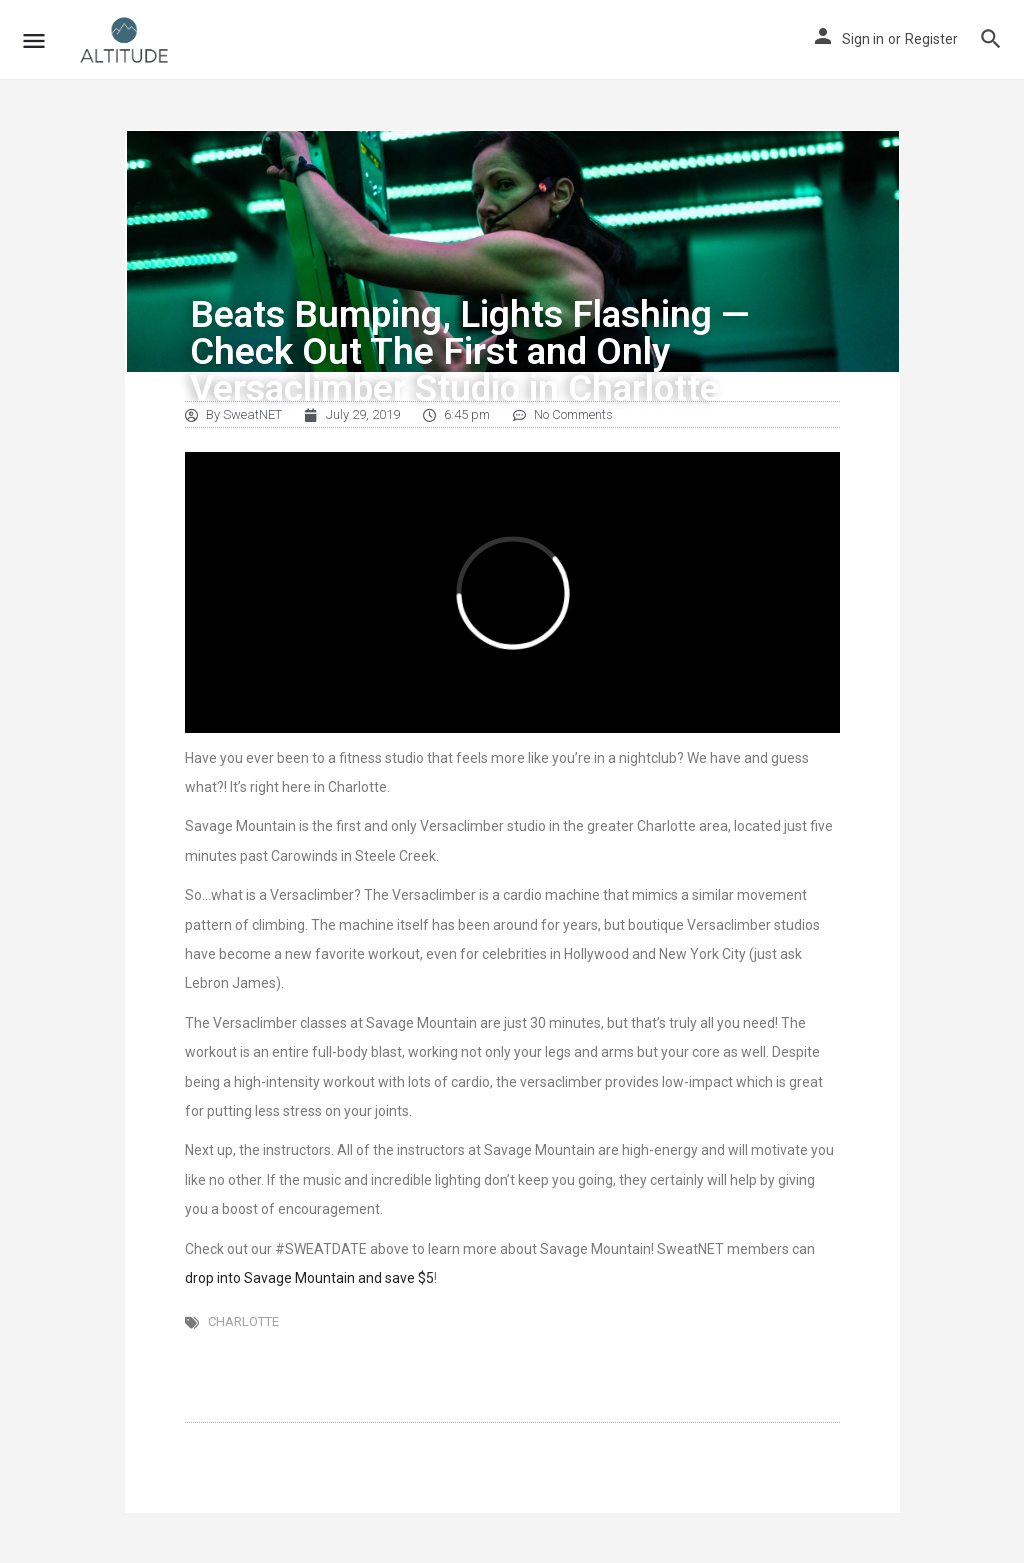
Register (931, 39)
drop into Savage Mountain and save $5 (309, 1278)
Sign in (863, 39)
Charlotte (243, 1321)
